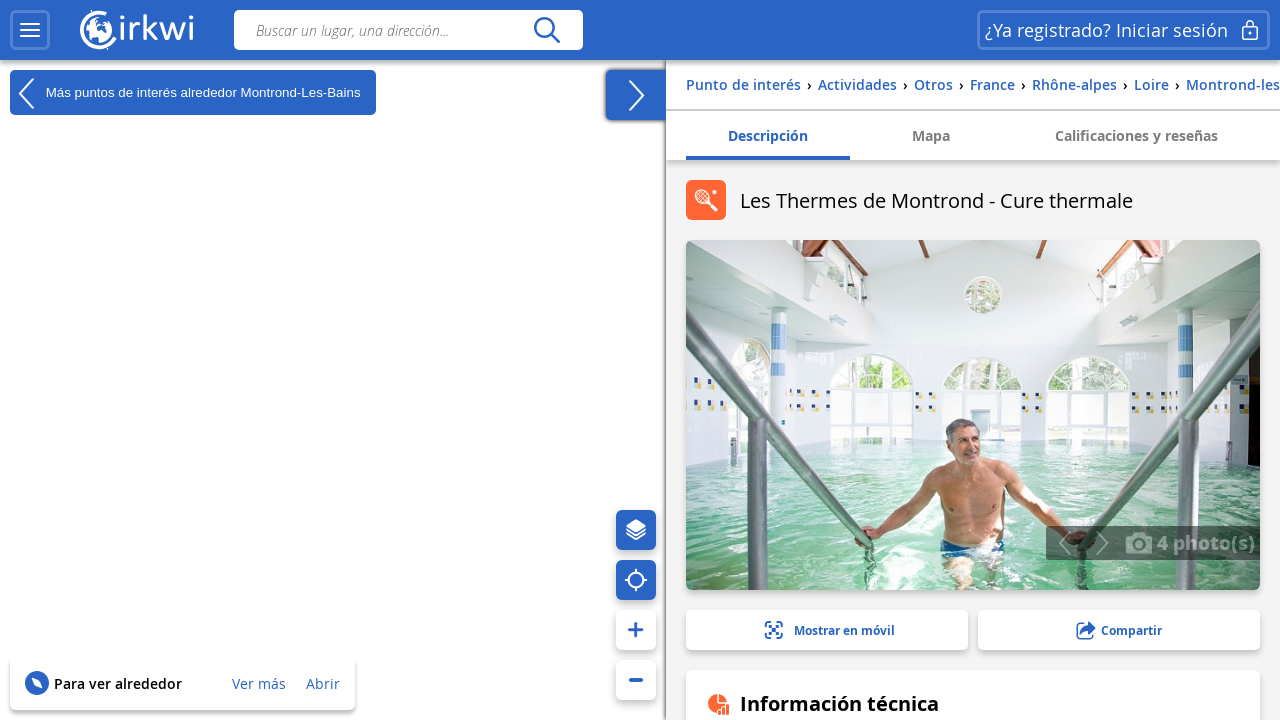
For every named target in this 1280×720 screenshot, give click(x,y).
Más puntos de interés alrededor (185, 93)
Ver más (259, 683)
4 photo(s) (1190, 542)
